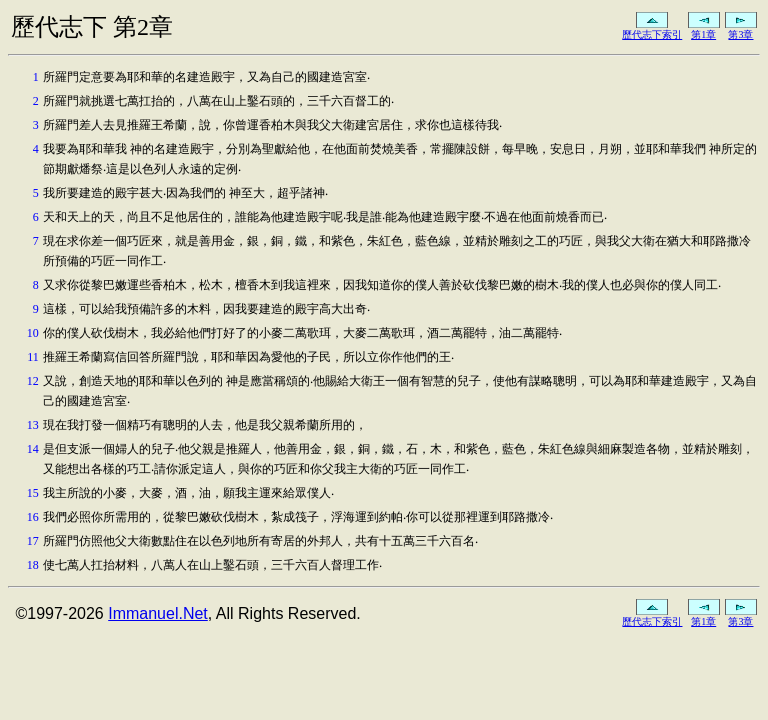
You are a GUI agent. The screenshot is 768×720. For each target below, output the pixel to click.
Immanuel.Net (158, 613)
